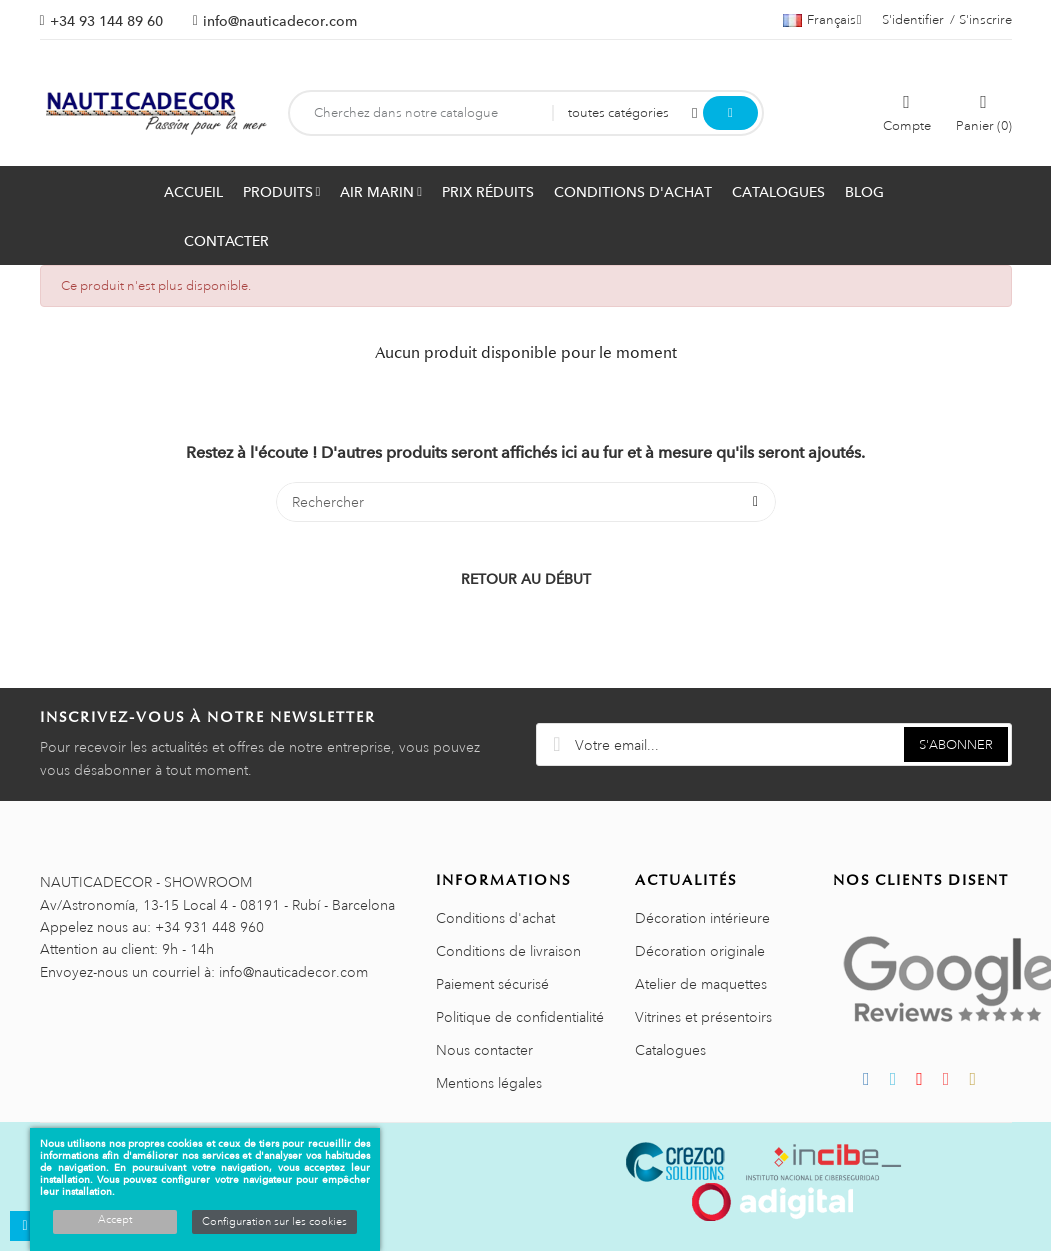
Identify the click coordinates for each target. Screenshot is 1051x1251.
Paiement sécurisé (492, 984)
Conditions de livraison (508, 951)
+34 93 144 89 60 (106, 21)
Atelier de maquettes (701, 984)
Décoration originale (700, 951)
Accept (115, 1220)
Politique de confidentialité (520, 1017)
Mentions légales (489, 1083)
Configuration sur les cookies (274, 1222)
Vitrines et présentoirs (703, 1017)
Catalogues (670, 1050)
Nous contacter (484, 1050)
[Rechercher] (526, 502)
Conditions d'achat (495, 918)
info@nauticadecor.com (280, 21)
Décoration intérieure (702, 918)
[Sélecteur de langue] (822, 20)
